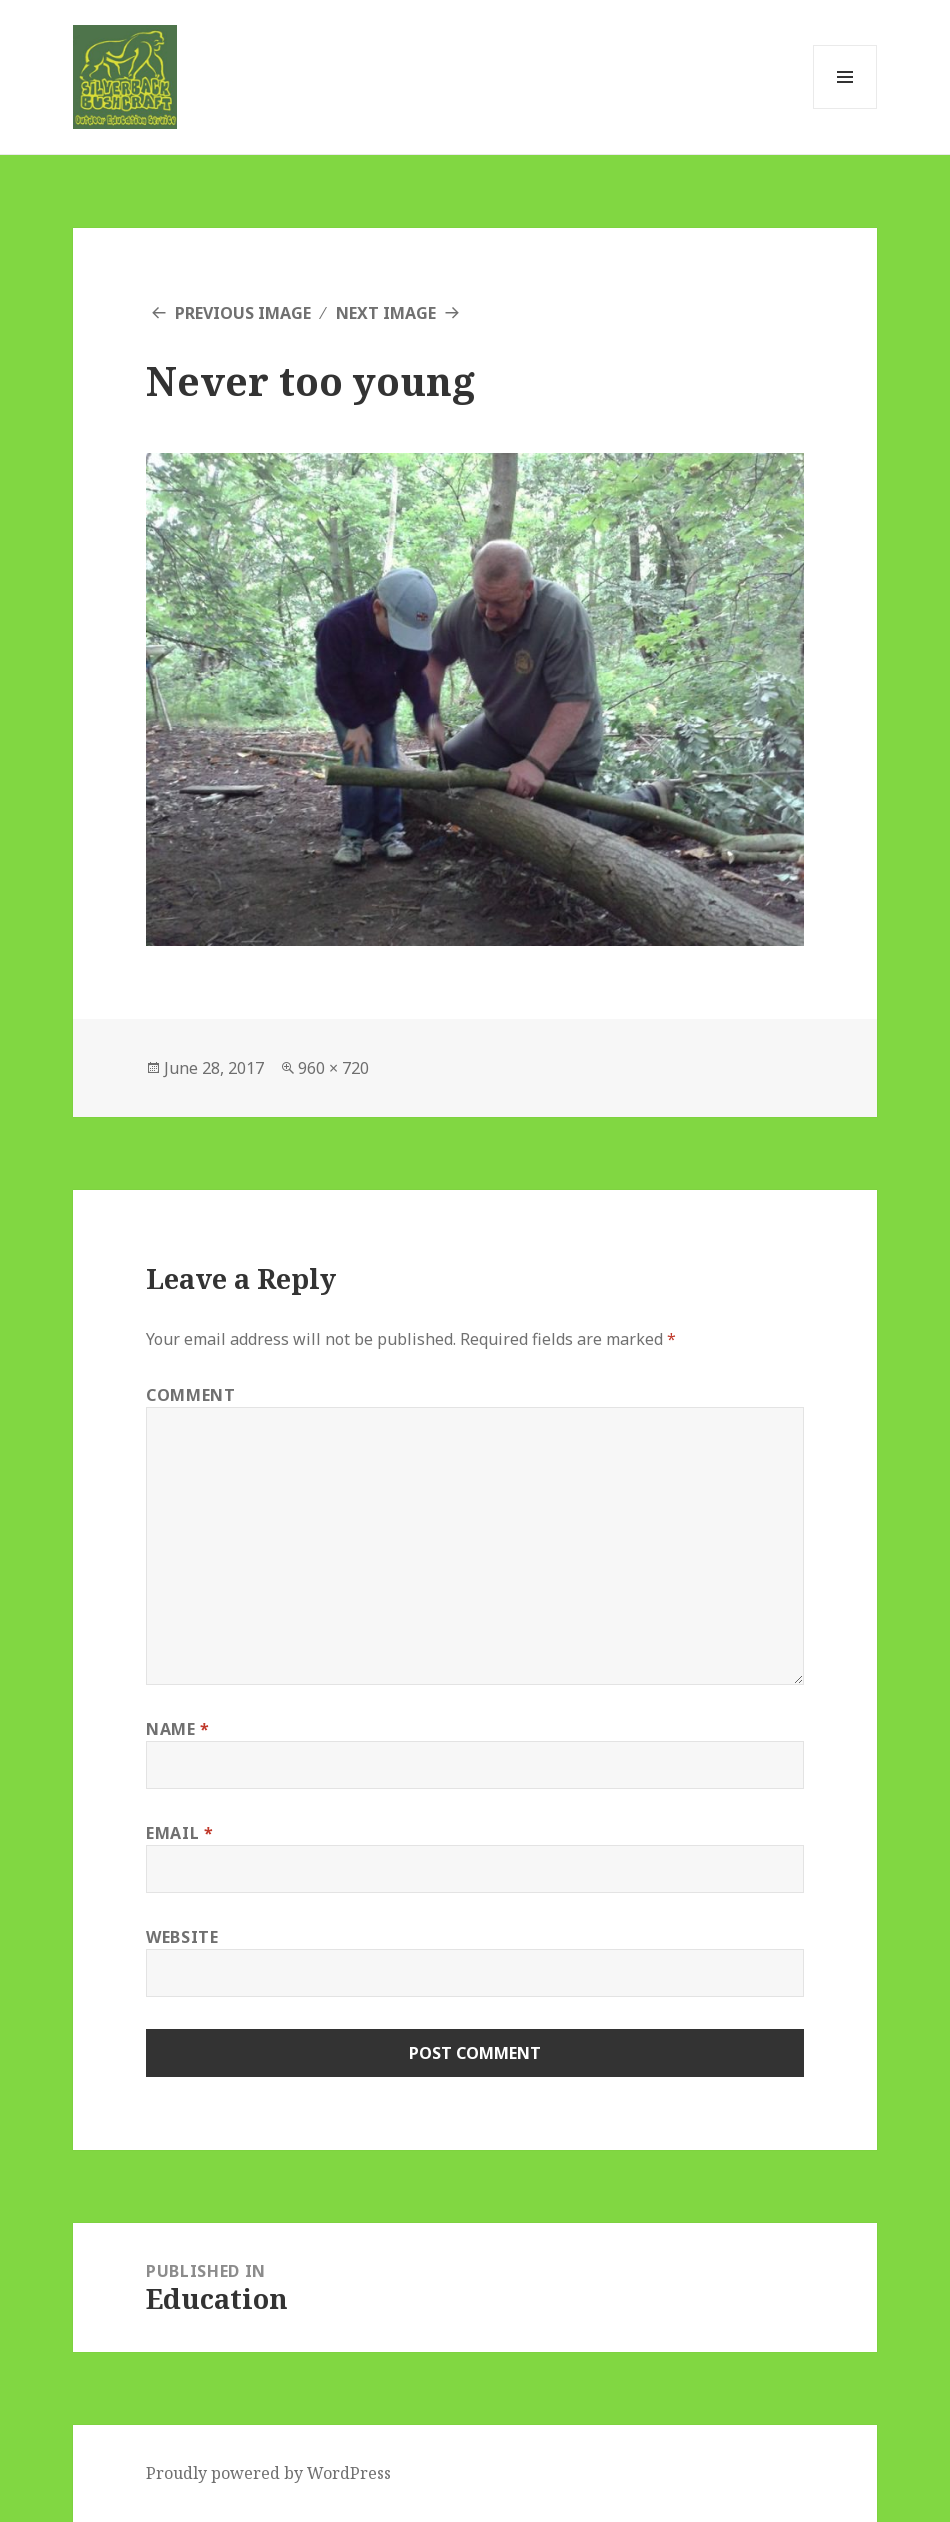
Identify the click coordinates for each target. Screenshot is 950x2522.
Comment (190, 1395)
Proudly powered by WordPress (268, 2473)
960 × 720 (333, 1068)
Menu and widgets (845, 108)
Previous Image (243, 313)
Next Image (386, 313)
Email (179, 1833)
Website (182, 1937)
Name (178, 1729)
